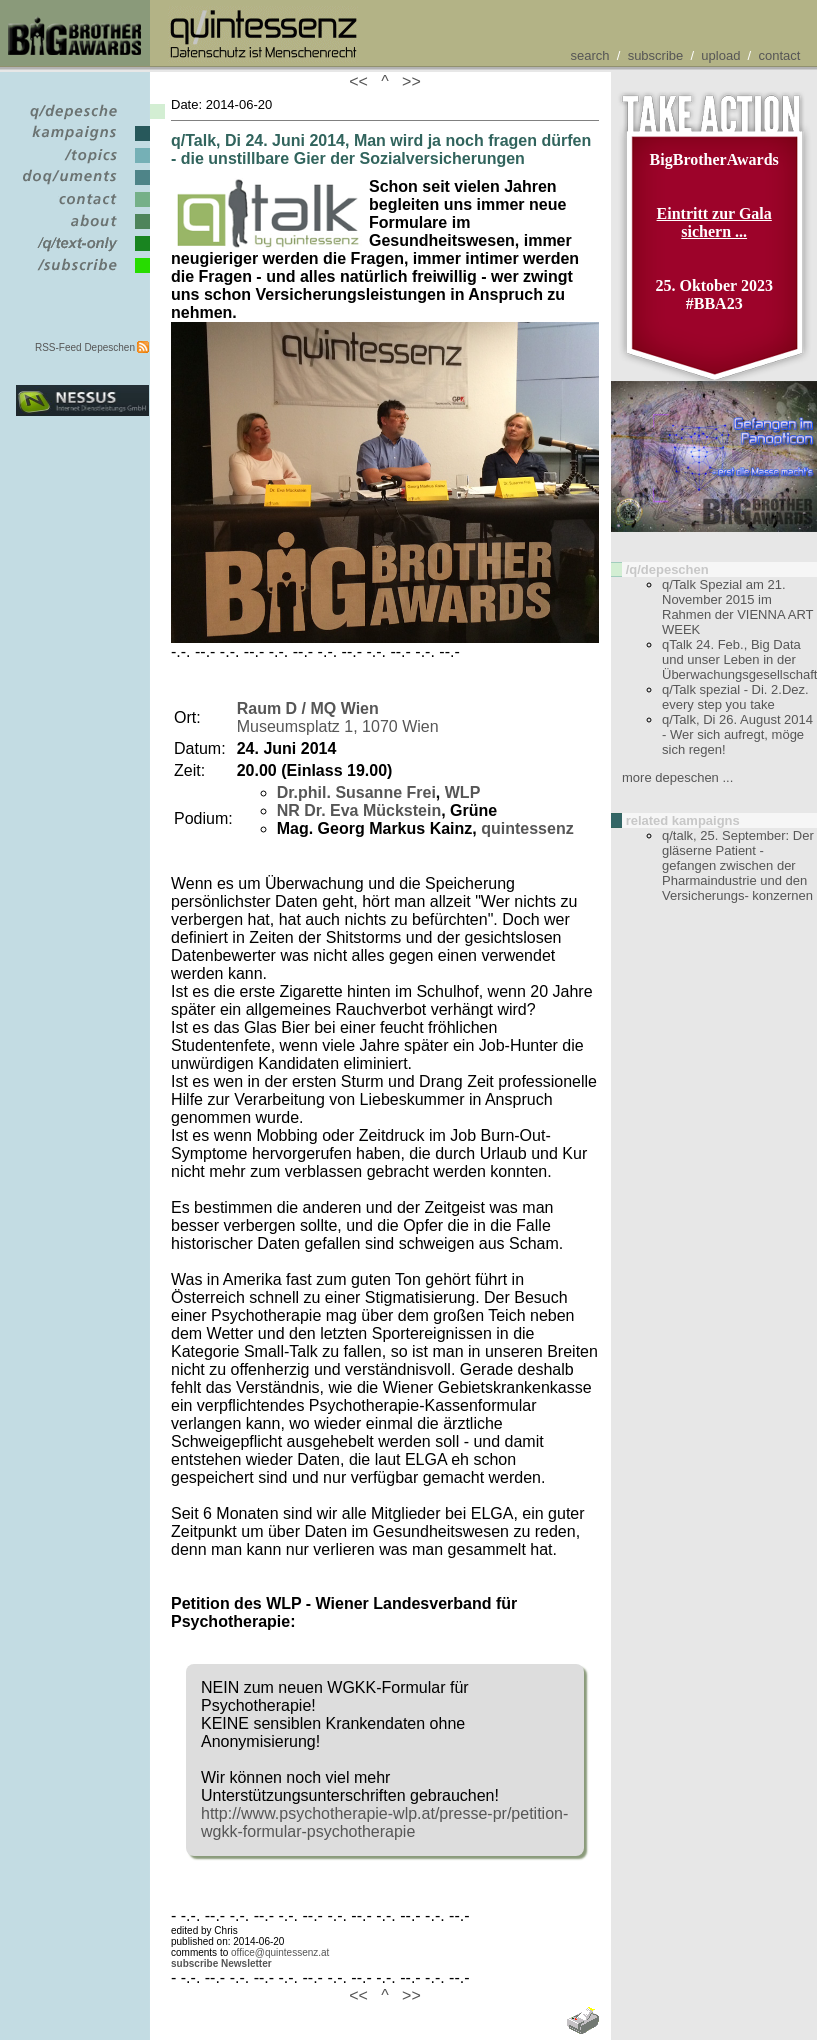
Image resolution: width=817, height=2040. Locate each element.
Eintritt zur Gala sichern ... (714, 222)
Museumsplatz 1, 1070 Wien (338, 717)
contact (779, 55)
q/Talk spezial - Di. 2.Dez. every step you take (735, 697)
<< (363, 81)
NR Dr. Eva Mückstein (359, 810)
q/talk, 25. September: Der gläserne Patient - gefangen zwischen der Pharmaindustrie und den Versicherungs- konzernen (738, 865)
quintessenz (527, 828)
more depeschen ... (677, 777)
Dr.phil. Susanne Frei (356, 792)
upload (720, 55)
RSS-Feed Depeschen (85, 347)
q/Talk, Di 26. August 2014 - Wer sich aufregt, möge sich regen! (737, 734)
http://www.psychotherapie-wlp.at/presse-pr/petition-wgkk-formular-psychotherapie (384, 1822)
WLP (463, 792)
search (590, 55)
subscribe (656, 55)
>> (407, 81)
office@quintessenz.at (280, 1952)
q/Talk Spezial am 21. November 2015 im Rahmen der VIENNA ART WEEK (737, 607)
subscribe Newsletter (221, 1963)
